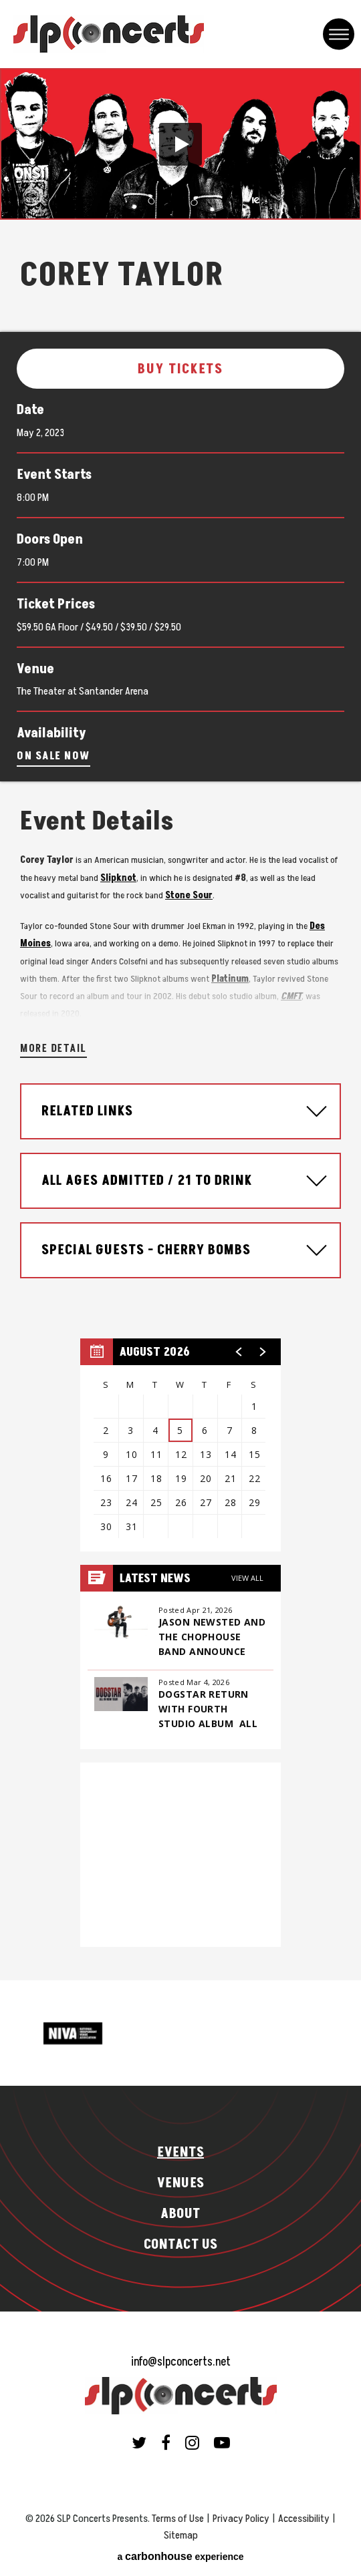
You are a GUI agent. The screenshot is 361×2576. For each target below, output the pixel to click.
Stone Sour (189, 895)
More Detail (53, 1048)
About (180, 2214)
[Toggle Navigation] (338, 34)
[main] (180, 1024)
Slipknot (118, 878)
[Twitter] (139, 2442)
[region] (180, 1444)
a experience (180, 2556)
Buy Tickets (180, 369)
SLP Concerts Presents (108, 34)
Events (180, 2152)
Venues (181, 2183)
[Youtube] (222, 2442)
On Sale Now (53, 756)
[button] (180, 144)
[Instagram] (192, 2442)
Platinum (230, 978)
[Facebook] (165, 2442)
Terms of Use (178, 2518)
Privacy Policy (241, 2518)
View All (247, 1578)
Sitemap (181, 2535)
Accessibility (304, 2518)
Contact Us (181, 2244)
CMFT (291, 996)
